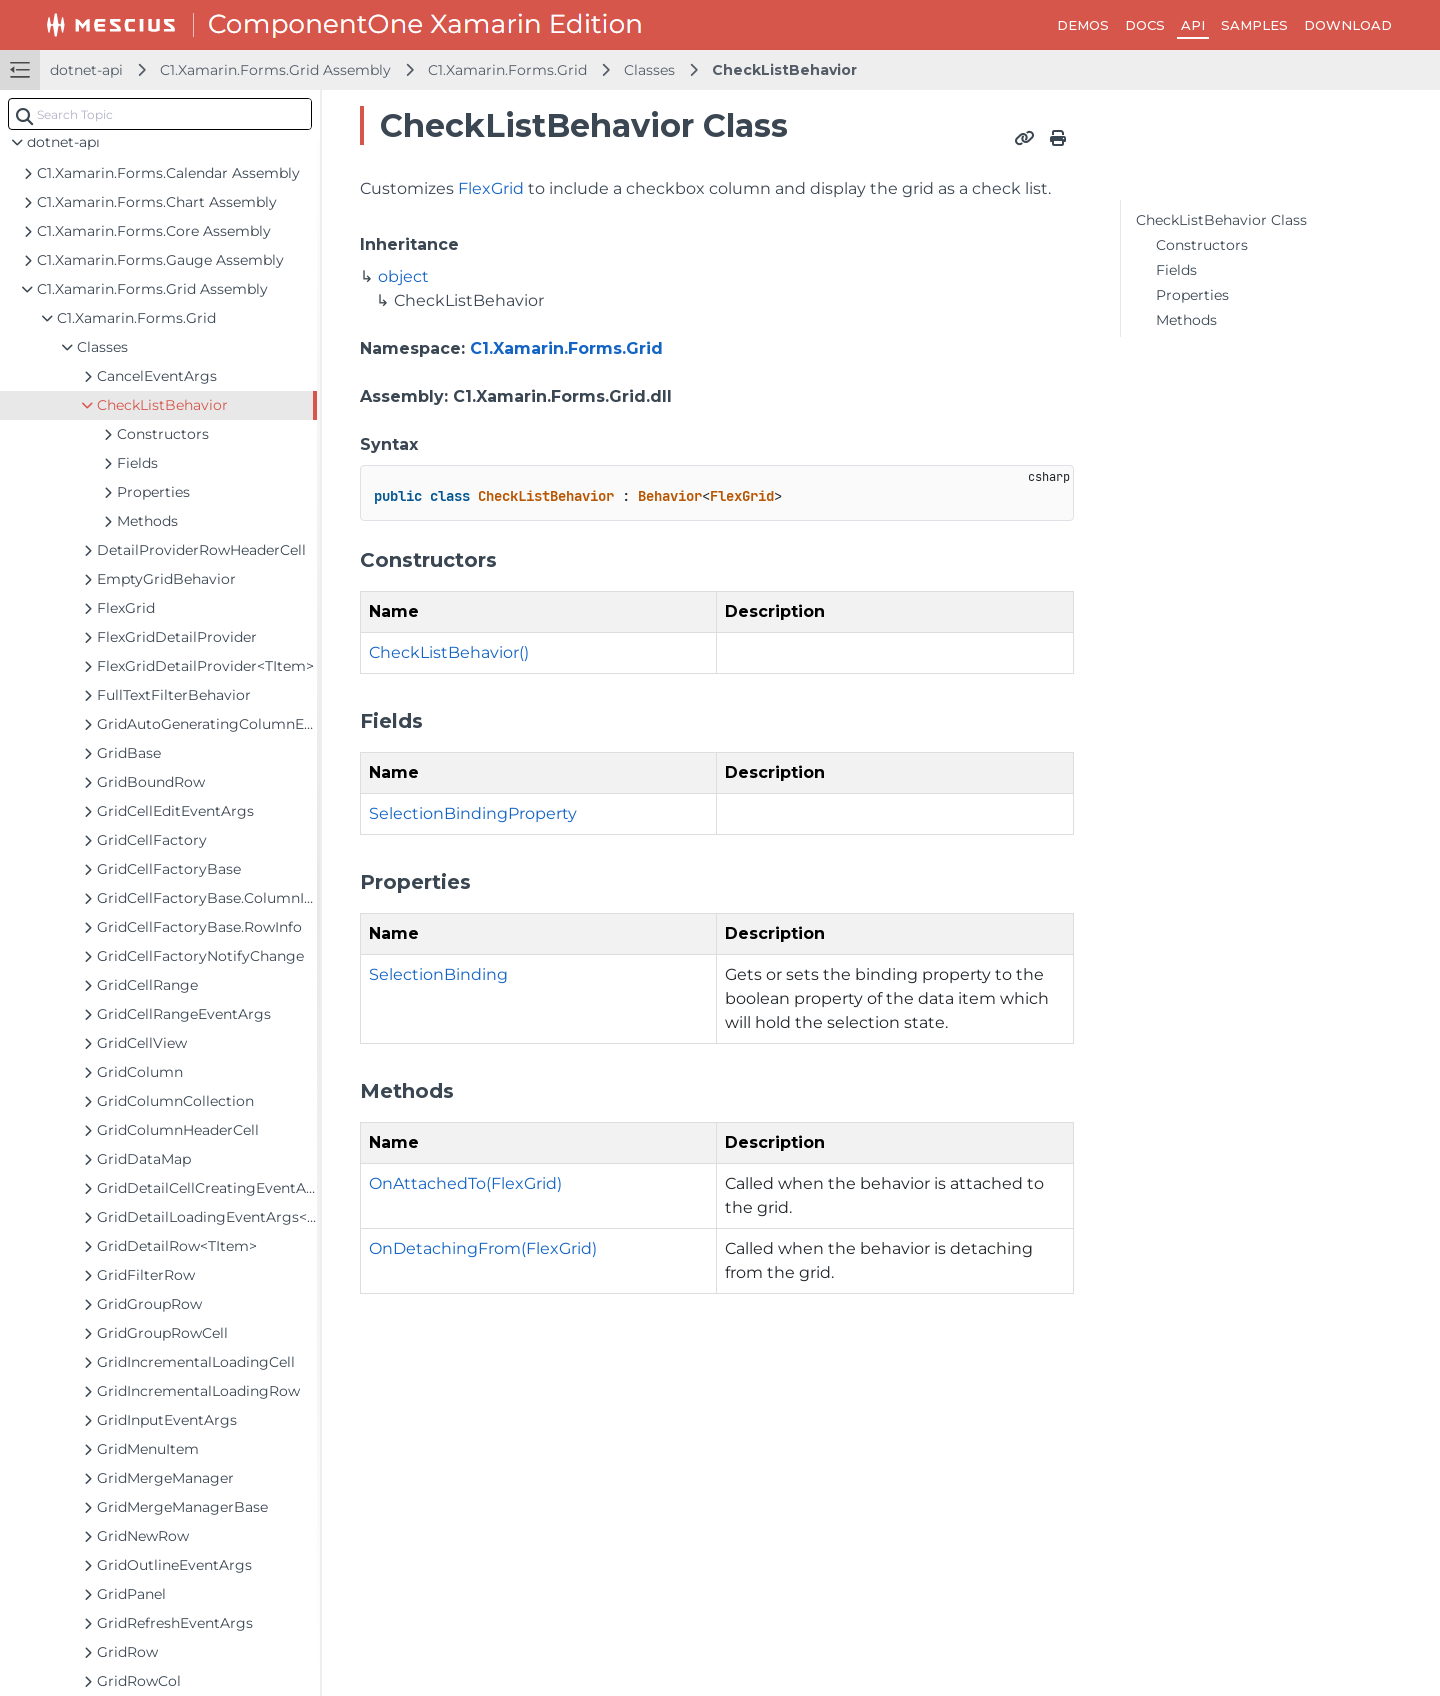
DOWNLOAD (1348, 25)
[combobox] (160, 114)
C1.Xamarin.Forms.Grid (507, 70)
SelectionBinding (438, 974)
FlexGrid (491, 188)
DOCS (1145, 25)
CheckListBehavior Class (1221, 220)
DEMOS (1083, 25)
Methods (1186, 320)
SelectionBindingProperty (473, 813)
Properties (1192, 295)
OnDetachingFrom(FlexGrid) (483, 1248)
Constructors (1202, 245)
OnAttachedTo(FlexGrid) (465, 1183)
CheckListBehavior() (449, 652)
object (403, 276)
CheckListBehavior (784, 70)
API (1193, 25)
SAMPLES (1254, 25)
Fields (1176, 270)
